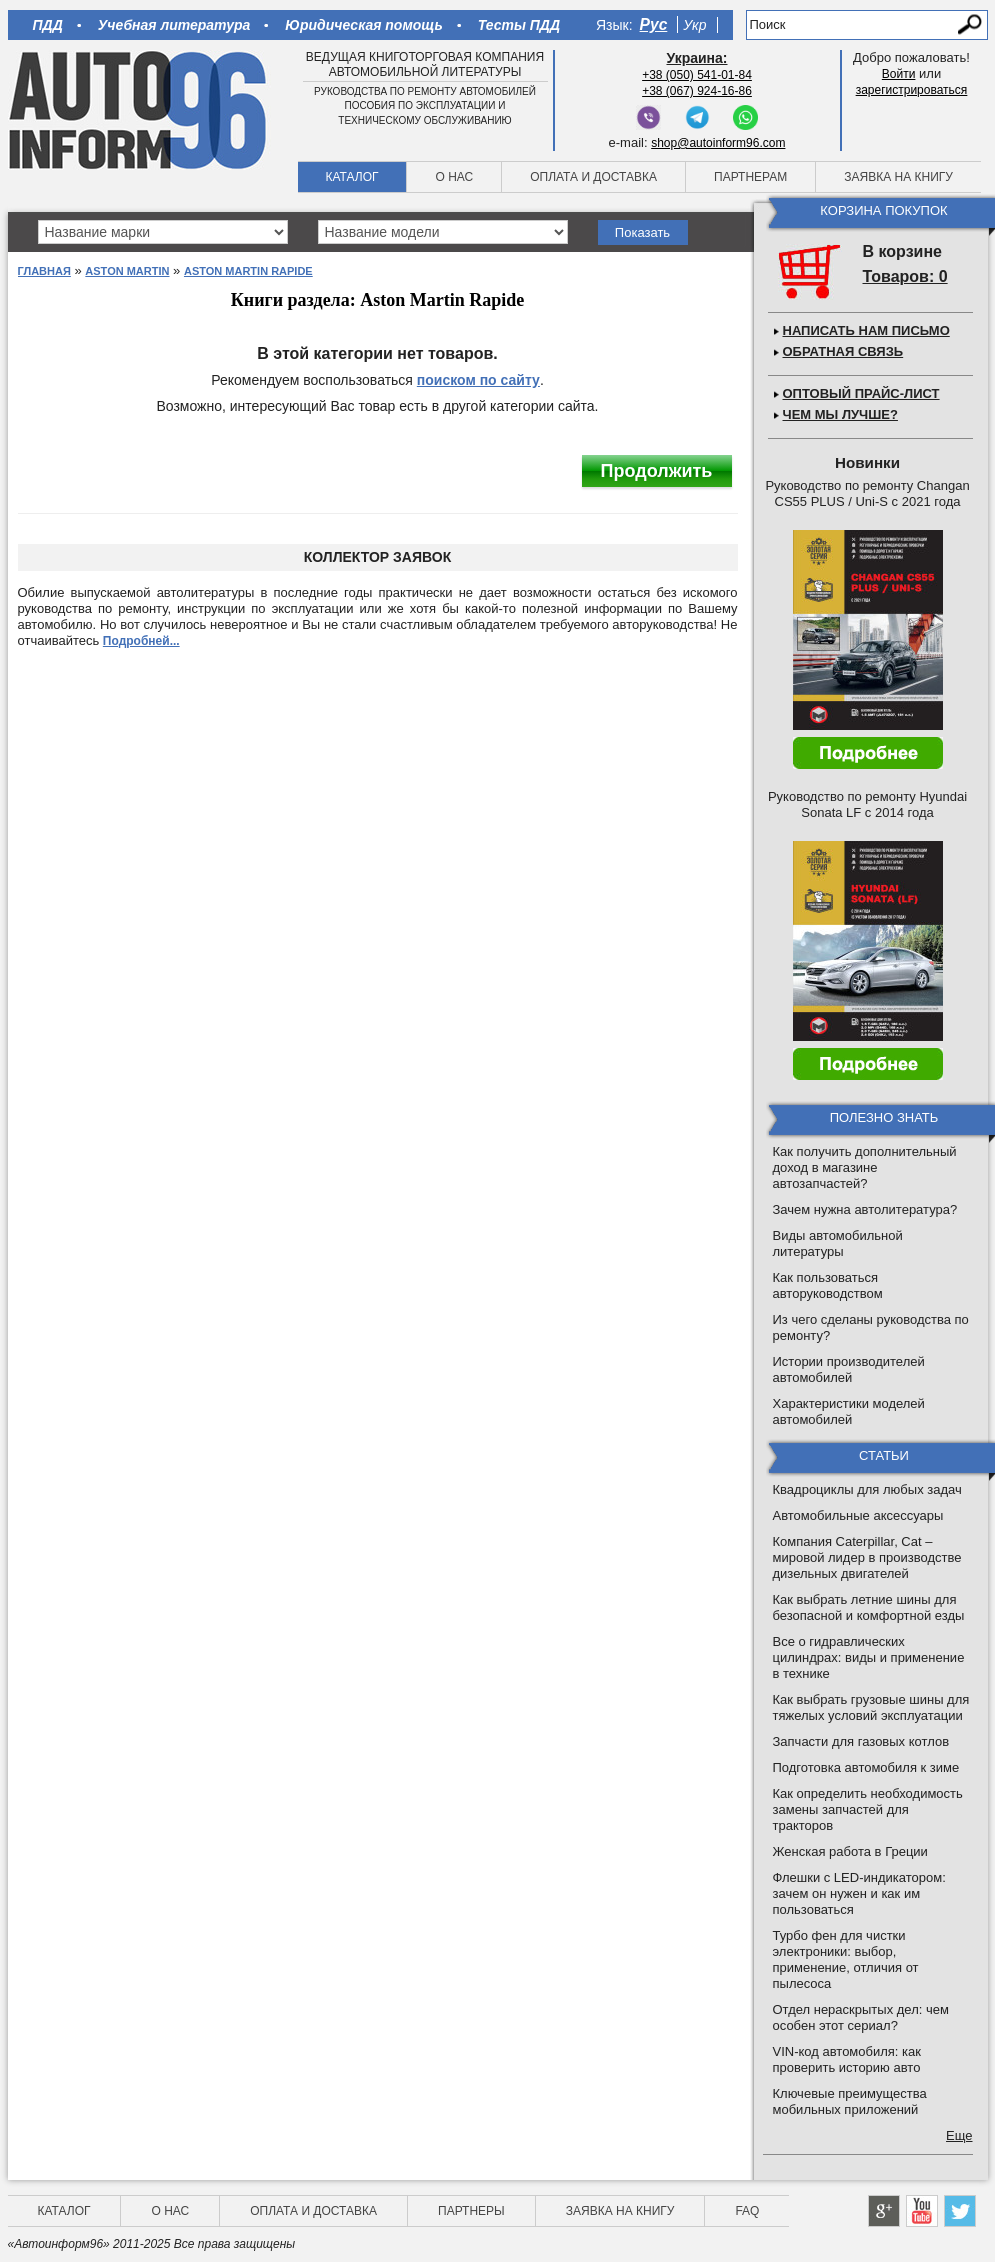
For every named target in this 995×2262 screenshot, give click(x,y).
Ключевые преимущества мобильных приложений (850, 2101)
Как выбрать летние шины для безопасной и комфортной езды (869, 1607)
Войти (899, 74)
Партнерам (750, 177)
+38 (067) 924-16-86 (697, 91)
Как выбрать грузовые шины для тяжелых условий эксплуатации (871, 1707)
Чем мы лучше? (840, 414)
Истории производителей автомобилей (849, 1369)
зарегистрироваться (912, 90)
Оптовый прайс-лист (861, 393)
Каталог (352, 177)
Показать (642, 232)
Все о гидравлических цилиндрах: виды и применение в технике (869, 1657)
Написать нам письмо (866, 330)
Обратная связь (843, 351)
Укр (694, 25)
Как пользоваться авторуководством (828, 1285)
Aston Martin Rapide (248, 271)
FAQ (747, 2211)
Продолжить (657, 471)
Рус (654, 24)
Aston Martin (127, 271)
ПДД (48, 25)
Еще (959, 2135)
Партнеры (471, 2211)
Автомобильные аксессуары (858, 1515)
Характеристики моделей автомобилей (849, 1411)
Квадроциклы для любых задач (867, 1489)
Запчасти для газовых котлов (861, 1741)
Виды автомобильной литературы (838, 1243)
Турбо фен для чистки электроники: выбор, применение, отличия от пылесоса (846, 1959)
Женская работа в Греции (850, 1851)
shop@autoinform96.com (718, 143)
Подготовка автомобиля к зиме (866, 1767)
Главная (44, 271)
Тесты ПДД (519, 25)
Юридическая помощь (363, 25)
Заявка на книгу (898, 177)
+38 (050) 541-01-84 (697, 75)
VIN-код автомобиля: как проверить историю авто (847, 2059)
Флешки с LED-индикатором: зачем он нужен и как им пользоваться (859, 1893)
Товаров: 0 (905, 276)
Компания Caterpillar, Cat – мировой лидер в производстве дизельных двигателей (867, 1557)
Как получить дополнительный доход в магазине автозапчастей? (865, 1167)
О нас (454, 177)
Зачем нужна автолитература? (865, 1209)
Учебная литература (174, 25)
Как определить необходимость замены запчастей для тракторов (868, 1809)
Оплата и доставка (593, 177)
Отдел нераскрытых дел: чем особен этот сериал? (861, 2017)
